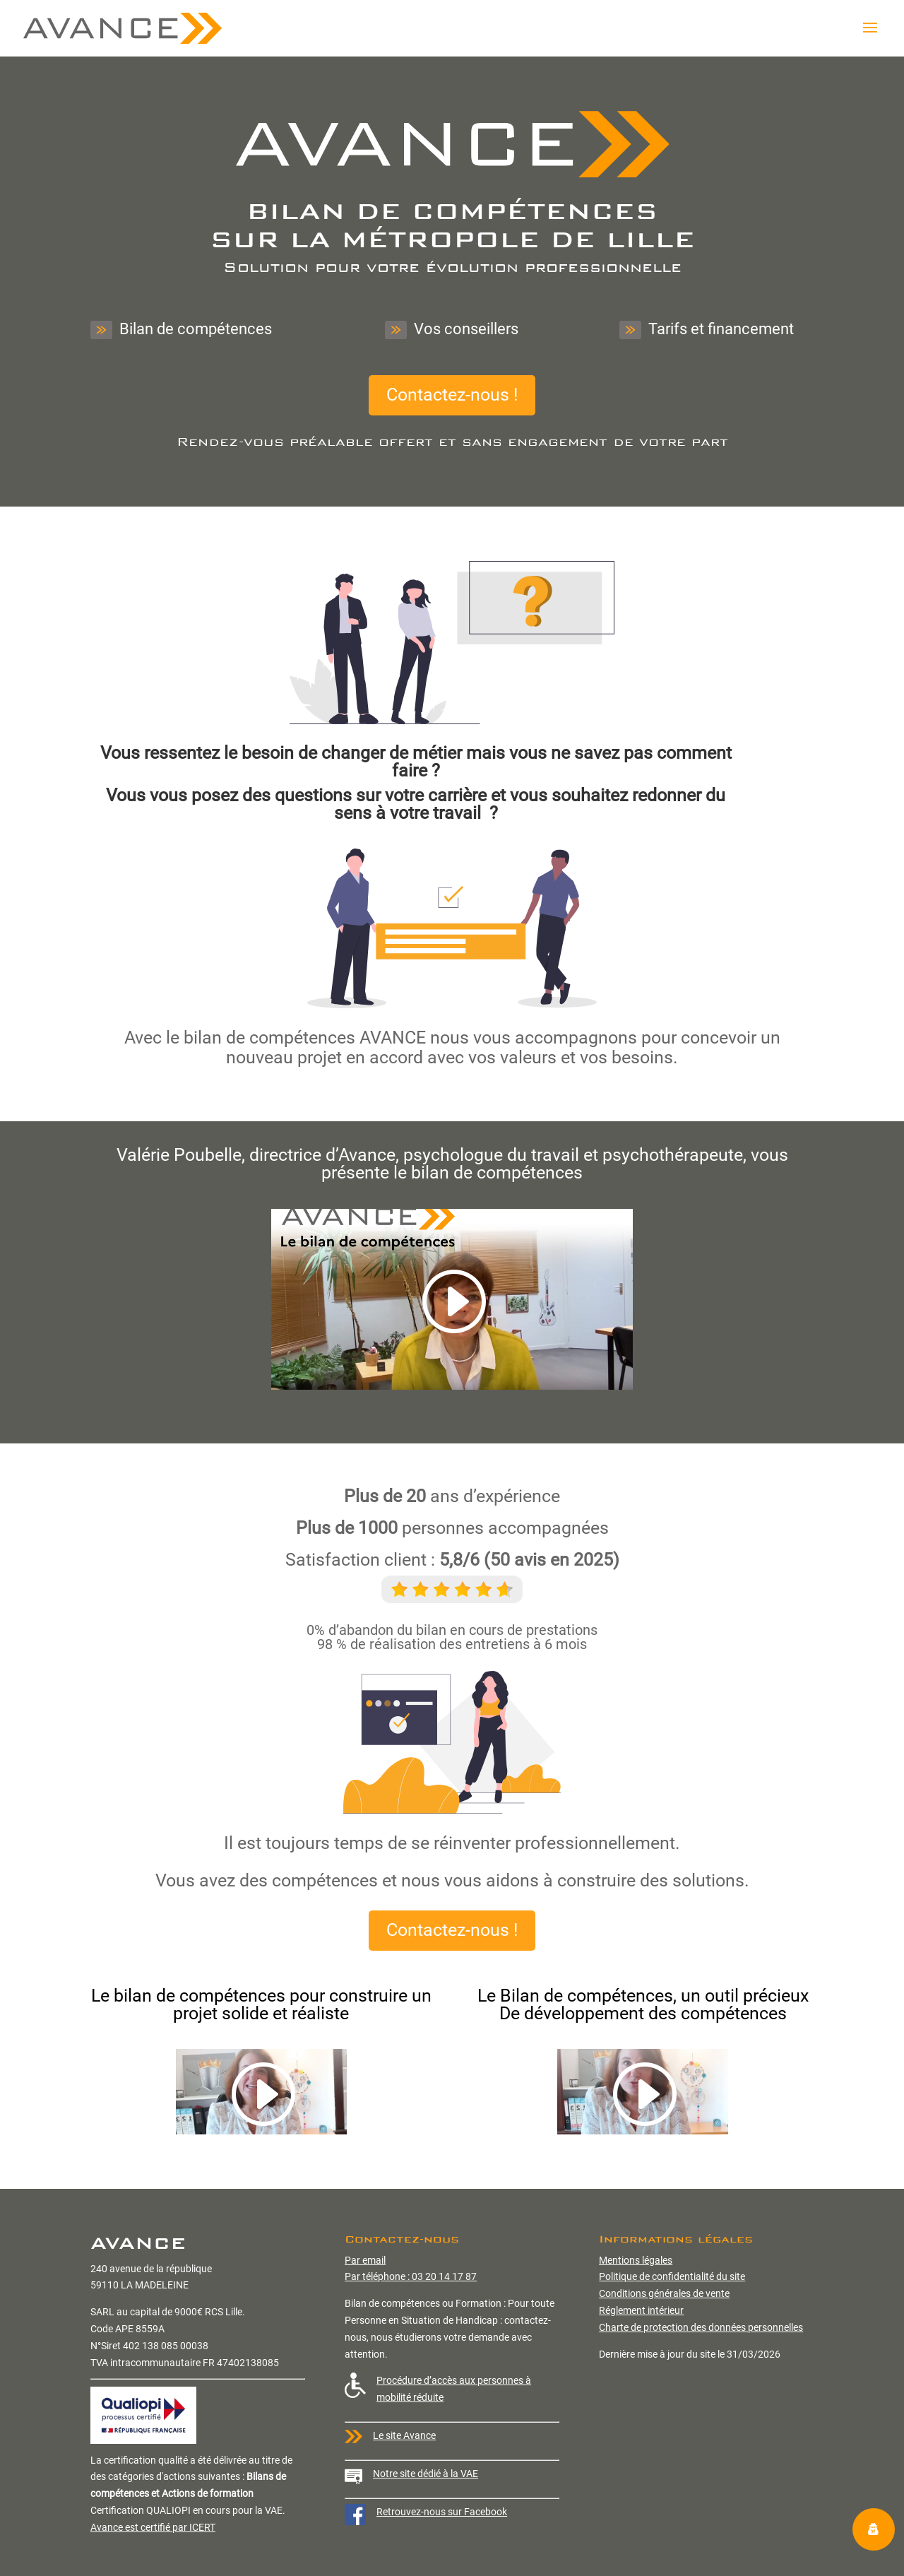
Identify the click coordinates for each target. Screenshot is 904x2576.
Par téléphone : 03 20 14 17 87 (411, 2276)
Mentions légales (635, 2260)
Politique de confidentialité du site (672, 2276)
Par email (365, 2260)
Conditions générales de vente (664, 2293)
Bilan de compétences (181, 330)
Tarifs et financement (706, 330)
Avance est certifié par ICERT (152, 2527)
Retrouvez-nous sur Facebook (441, 2511)
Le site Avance (404, 2435)
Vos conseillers (451, 330)
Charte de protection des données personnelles (701, 2327)
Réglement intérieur (641, 2310)
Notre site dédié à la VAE (425, 2473)
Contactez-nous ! (452, 394)
